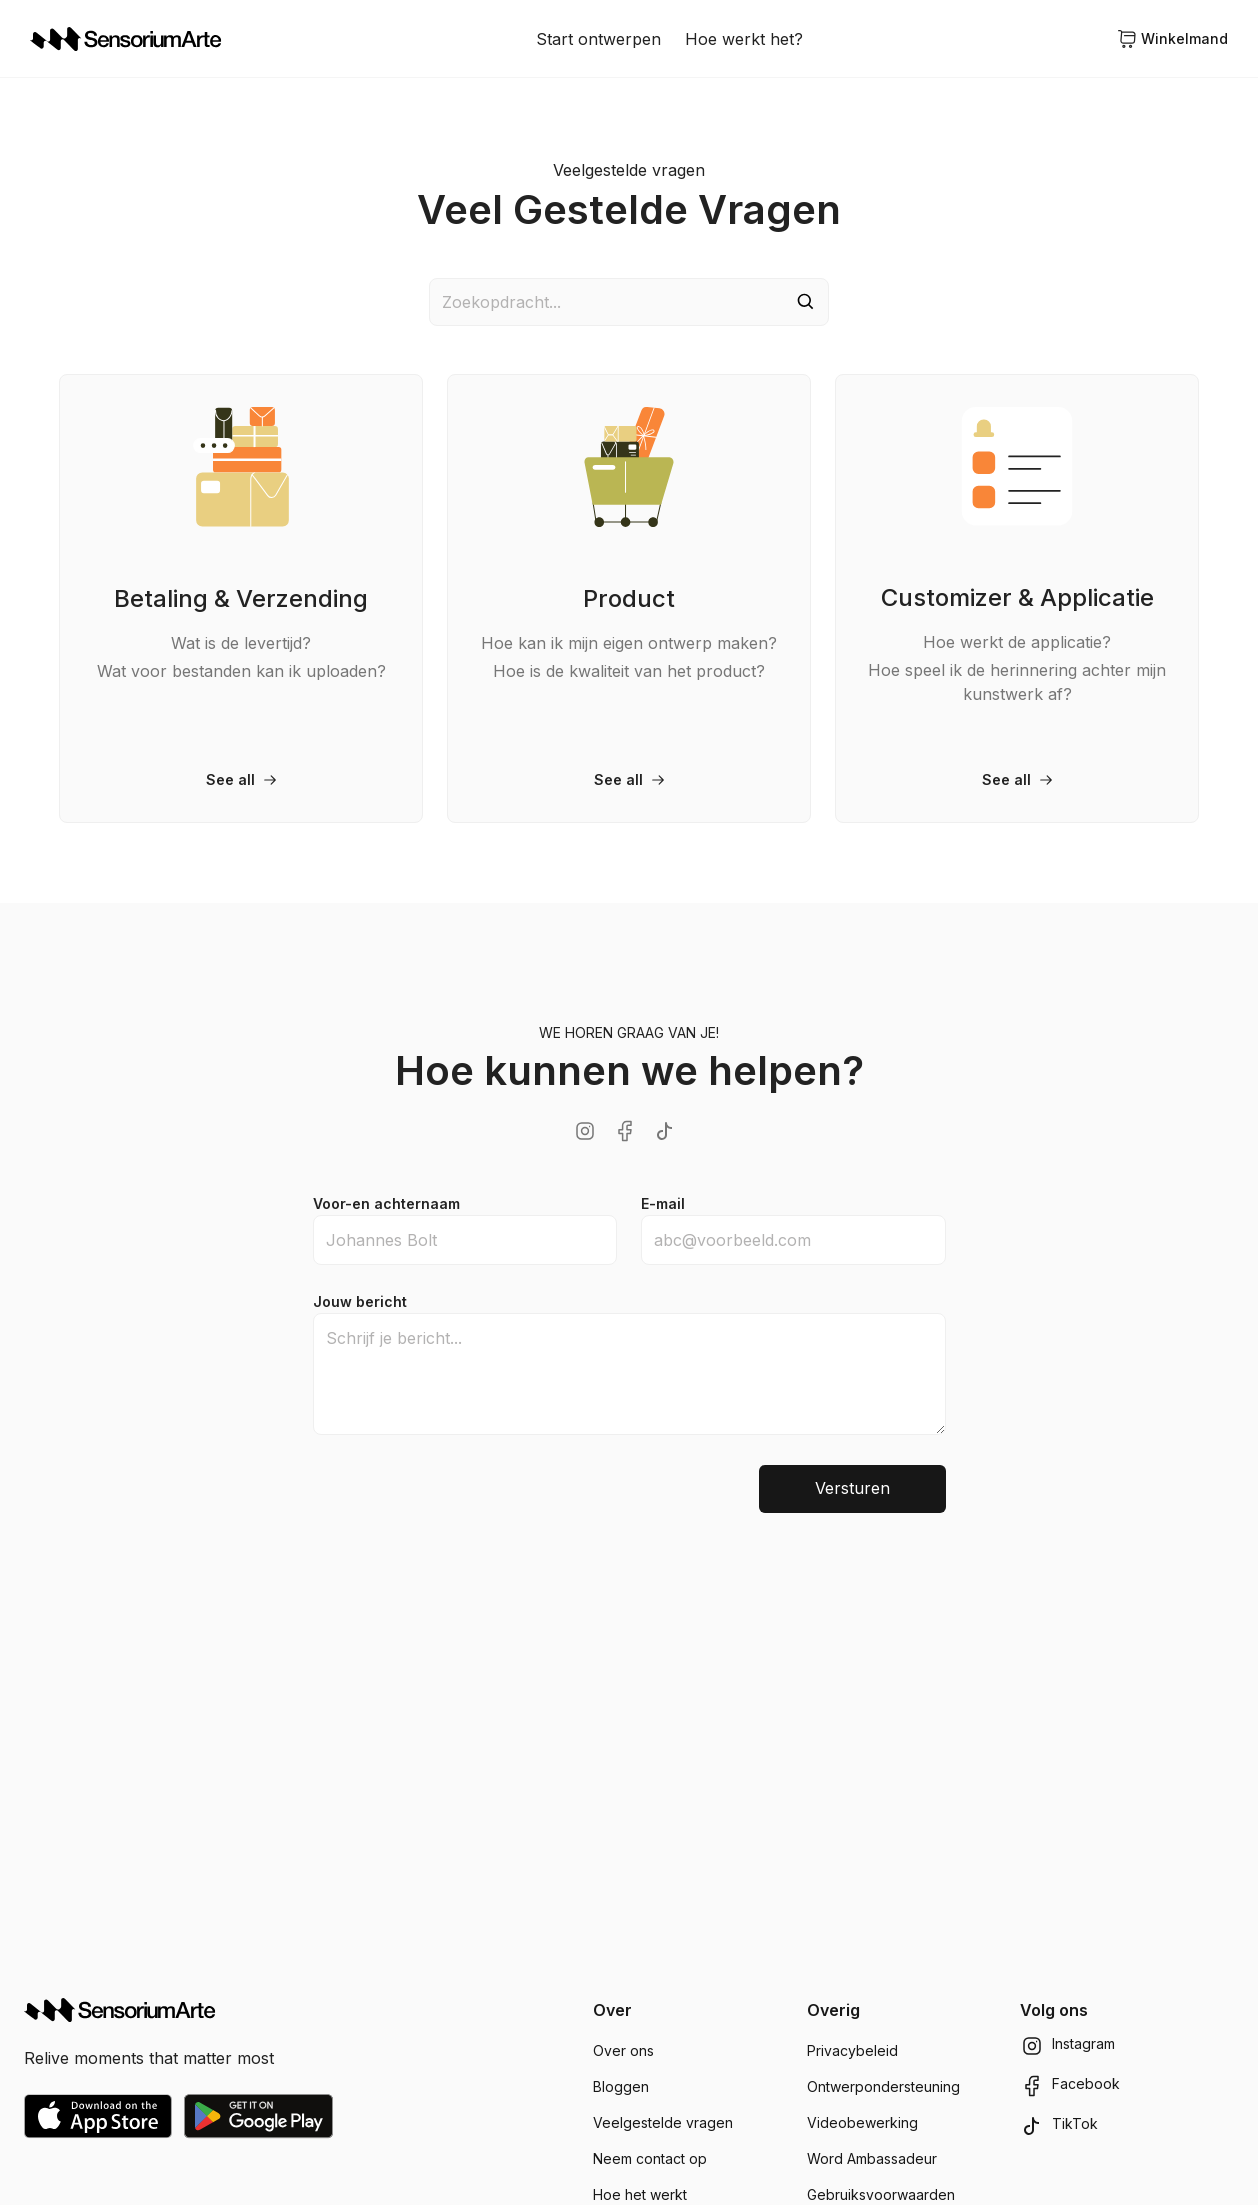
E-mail (663, 1203)
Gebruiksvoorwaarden (881, 2194)
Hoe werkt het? (744, 39)
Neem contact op (650, 2158)
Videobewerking (862, 2122)
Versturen (852, 1489)
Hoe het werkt (640, 2194)
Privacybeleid (852, 2050)
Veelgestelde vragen (663, 2122)
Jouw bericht (360, 1301)
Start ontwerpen (598, 39)
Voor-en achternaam (386, 1203)
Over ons (623, 2050)
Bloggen (621, 2086)
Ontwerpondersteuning (883, 2086)
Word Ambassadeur (872, 2158)
